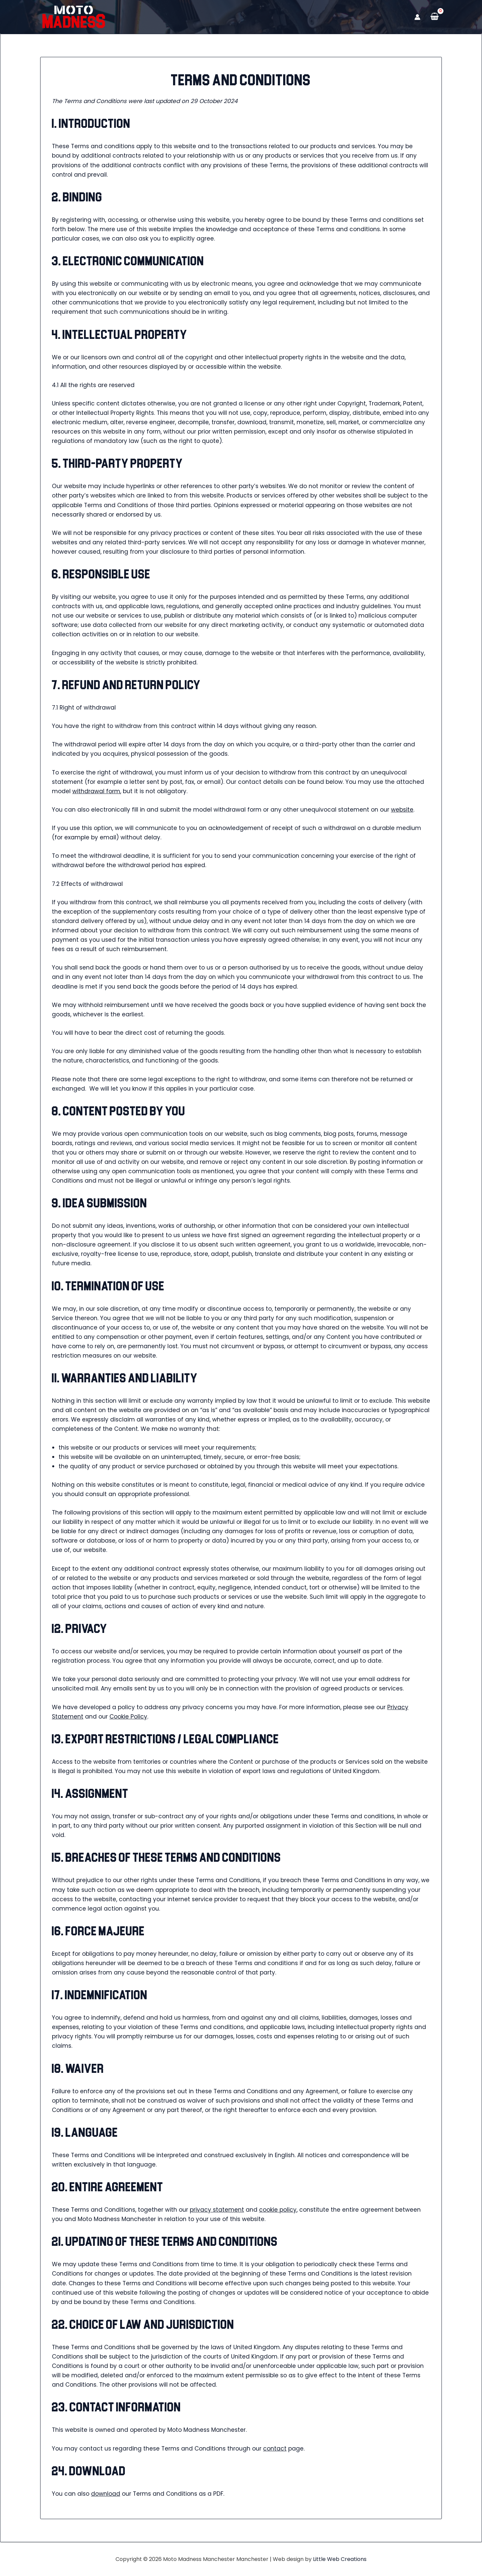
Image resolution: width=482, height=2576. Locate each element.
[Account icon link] (417, 17)
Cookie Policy (128, 1717)
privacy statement (217, 2210)
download (105, 2494)
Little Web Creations (340, 2559)
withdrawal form (96, 791)
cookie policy (278, 2210)
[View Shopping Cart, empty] (434, 17)
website (402, 810)
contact (275, 2449)
